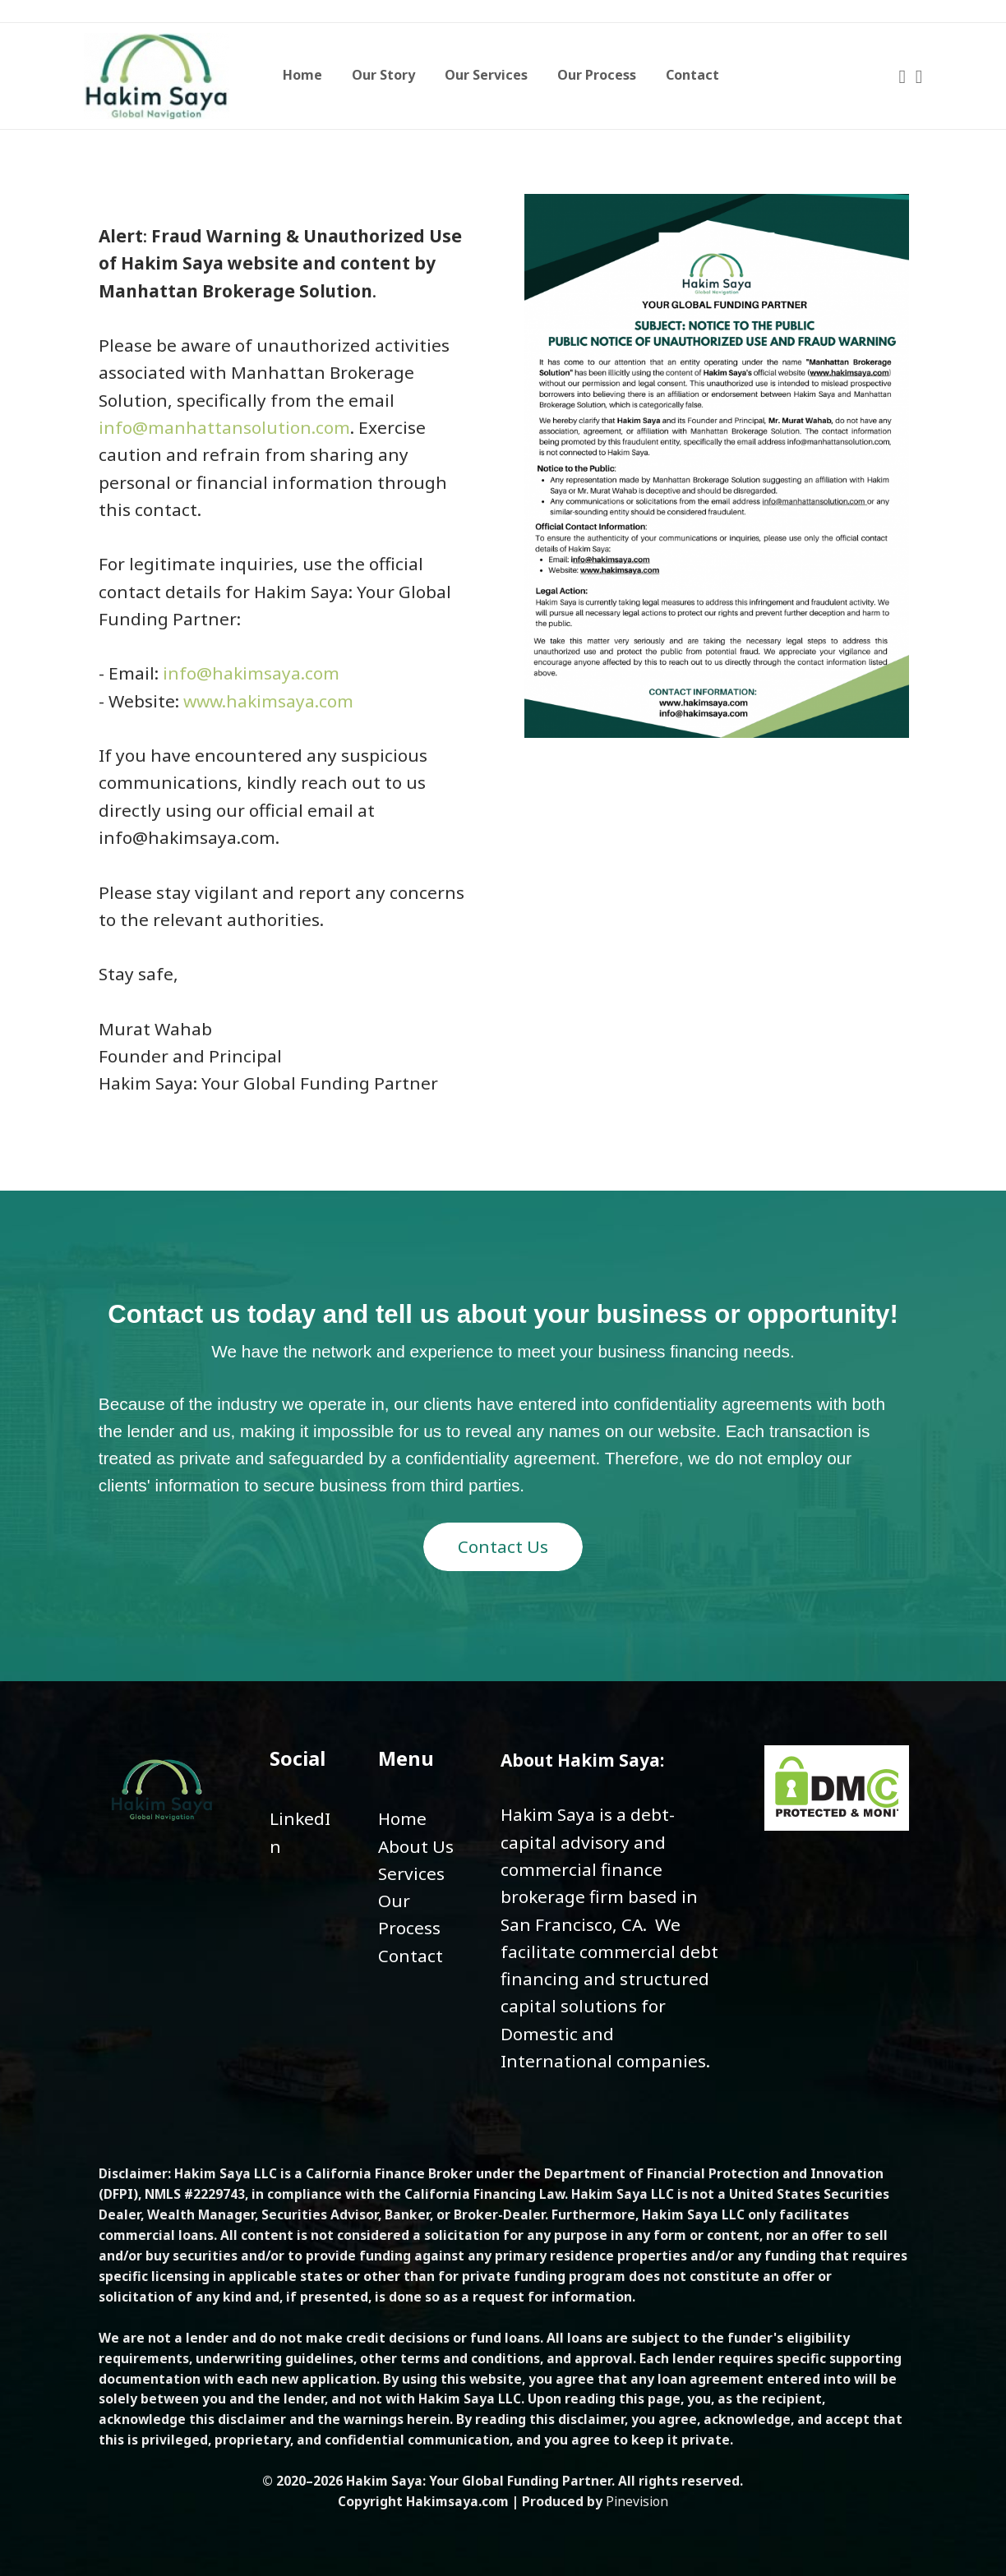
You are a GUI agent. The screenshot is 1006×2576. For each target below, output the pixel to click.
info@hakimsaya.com (251, 672)
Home (402, 1818)
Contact (410, 1955)
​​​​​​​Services (411, 1873)
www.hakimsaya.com (268, 700)
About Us (416, 1846)
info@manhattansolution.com (224, 427)
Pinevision (637, 2501)
